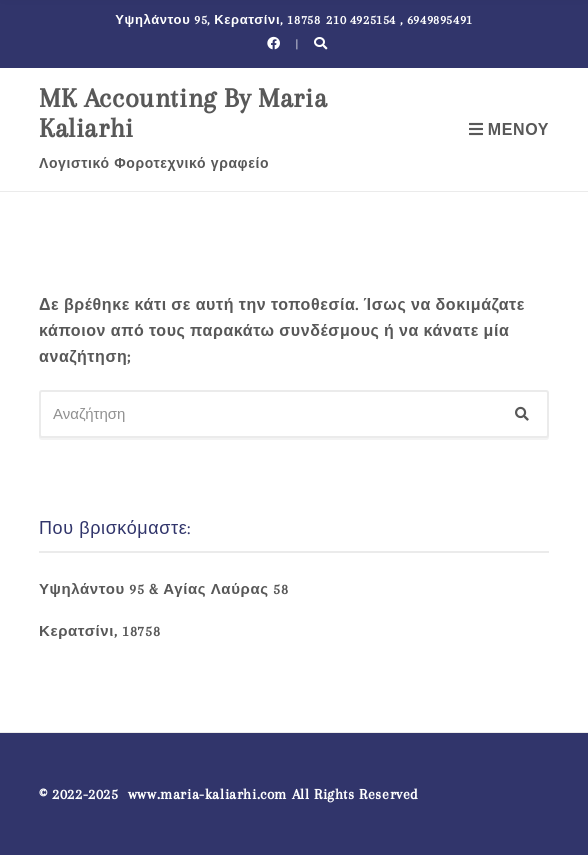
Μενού (509, 130)
